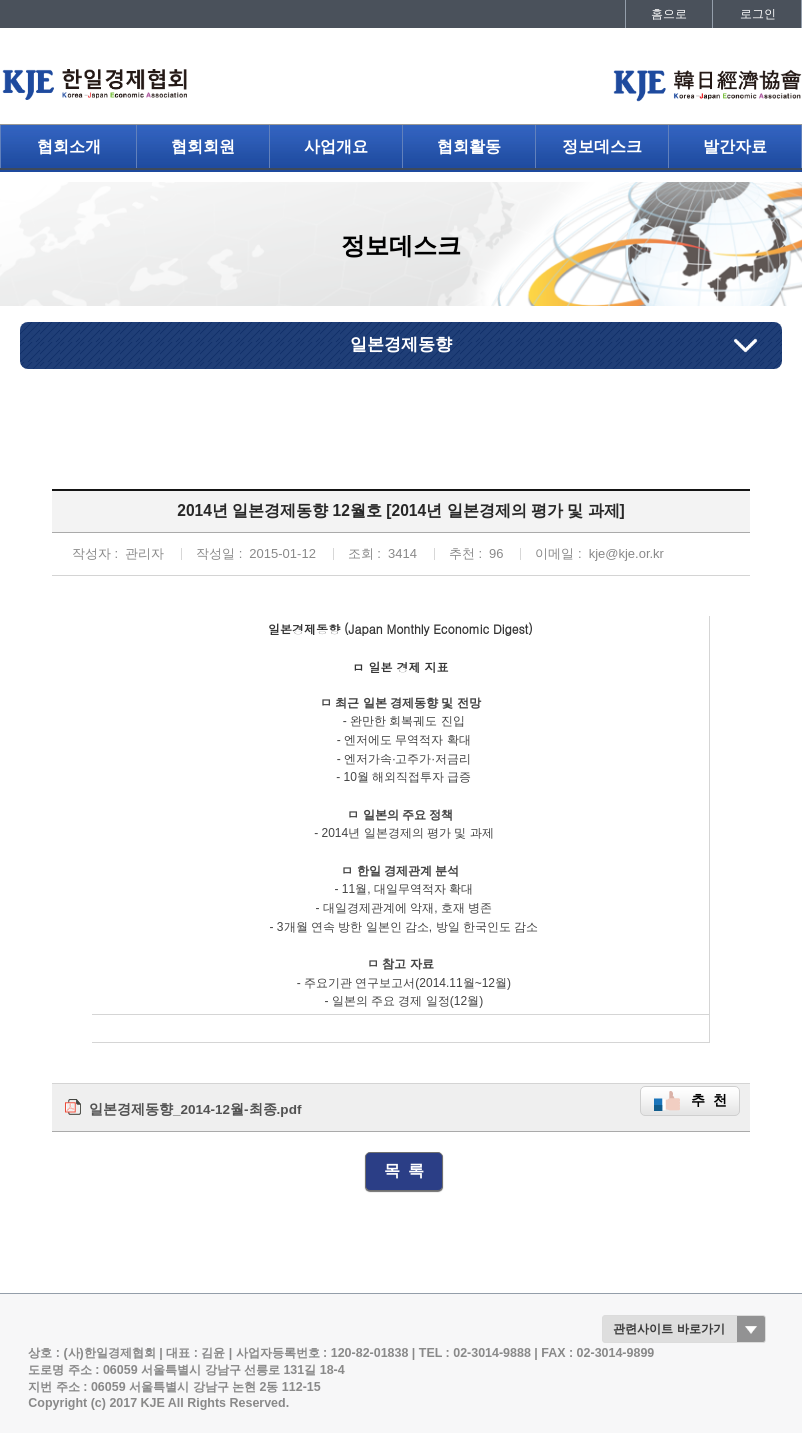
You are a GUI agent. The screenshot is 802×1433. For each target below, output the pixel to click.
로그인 (758, 14)
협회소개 (69, 146)
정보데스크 (602, 146)
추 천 (709, 1100)
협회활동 (469, 146)
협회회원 (203, 146)
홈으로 (669, 14)
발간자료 (735, 146)
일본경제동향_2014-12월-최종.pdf (195, 1109)
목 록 (404, 1170)
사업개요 (336, 146)
